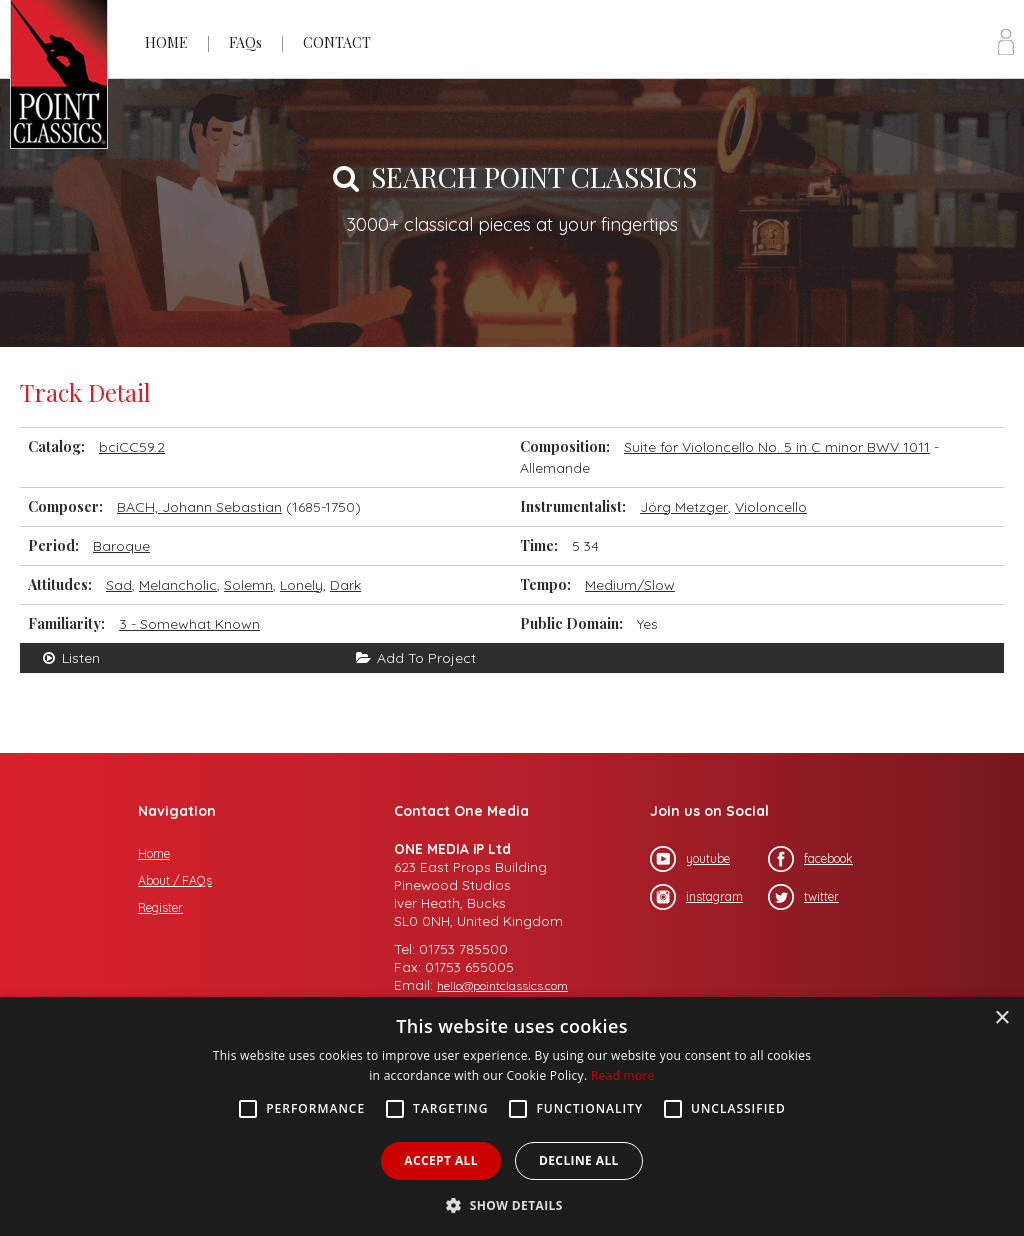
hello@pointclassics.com (502, 985)
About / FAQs (175, 880)
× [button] (1001, 1018)
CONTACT (337, 42)
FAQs (245, 42)
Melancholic (178, 585)
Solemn (248, 585)
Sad (119, 585)
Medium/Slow (630, 585)
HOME (166, 42)
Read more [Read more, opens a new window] (623, 1075)
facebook (810, 859)
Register (160, 907)
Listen (70, 658)
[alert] (512, 1116)
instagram (696, 897)
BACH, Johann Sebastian (199, 507)
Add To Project (415, 658)
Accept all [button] (441, 1160)
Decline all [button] (579, 1160)
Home (154, 853)
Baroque (121, 546)
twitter (803, 897)
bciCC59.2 (132, 447)
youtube (690, 859)
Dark (345, 585)
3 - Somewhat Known (189, 624)
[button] (512, 1203)
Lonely (301, 585)
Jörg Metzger (684, 507)
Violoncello (771, 507)
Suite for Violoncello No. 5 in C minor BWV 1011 (777, 447)
